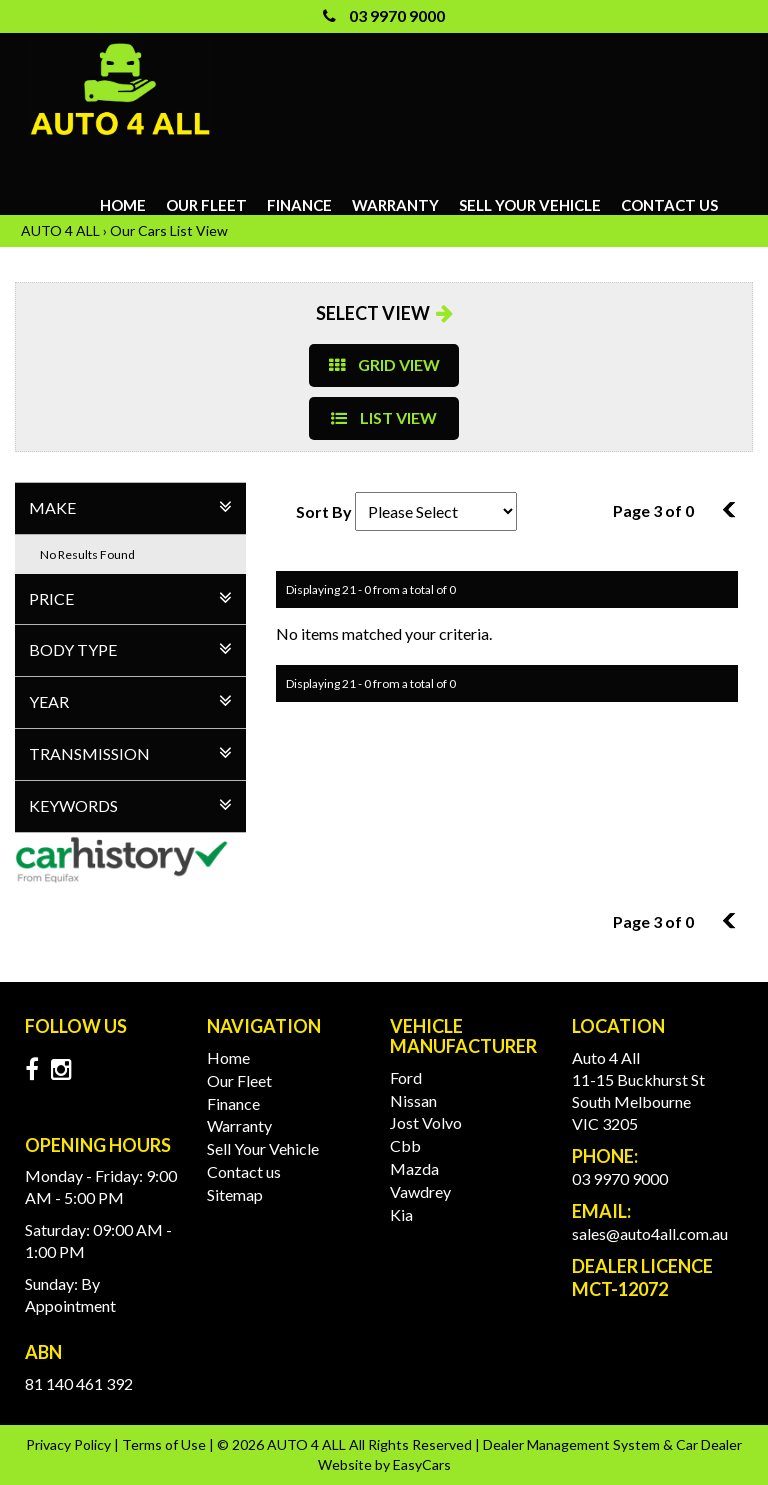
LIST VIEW (384, 417)
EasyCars (422, 1464)
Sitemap (235, 1194)
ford (406, 1077)
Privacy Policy (70, 1444)
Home (123, 205)
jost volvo (426, 1122)
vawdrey (420, 1191)
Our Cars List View (169, 230)
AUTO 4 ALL (60, 230)
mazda (414, 1168)
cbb (405, 1145)
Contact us (669, 205)
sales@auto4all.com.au (650, 1233)
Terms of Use (165, 1444)
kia (401, 1214)
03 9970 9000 (384, 15)
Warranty (395, 205)
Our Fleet (206, 205)
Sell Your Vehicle (530, 205)
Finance (299, 205)
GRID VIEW (384, 364)
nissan (413, 1100)
